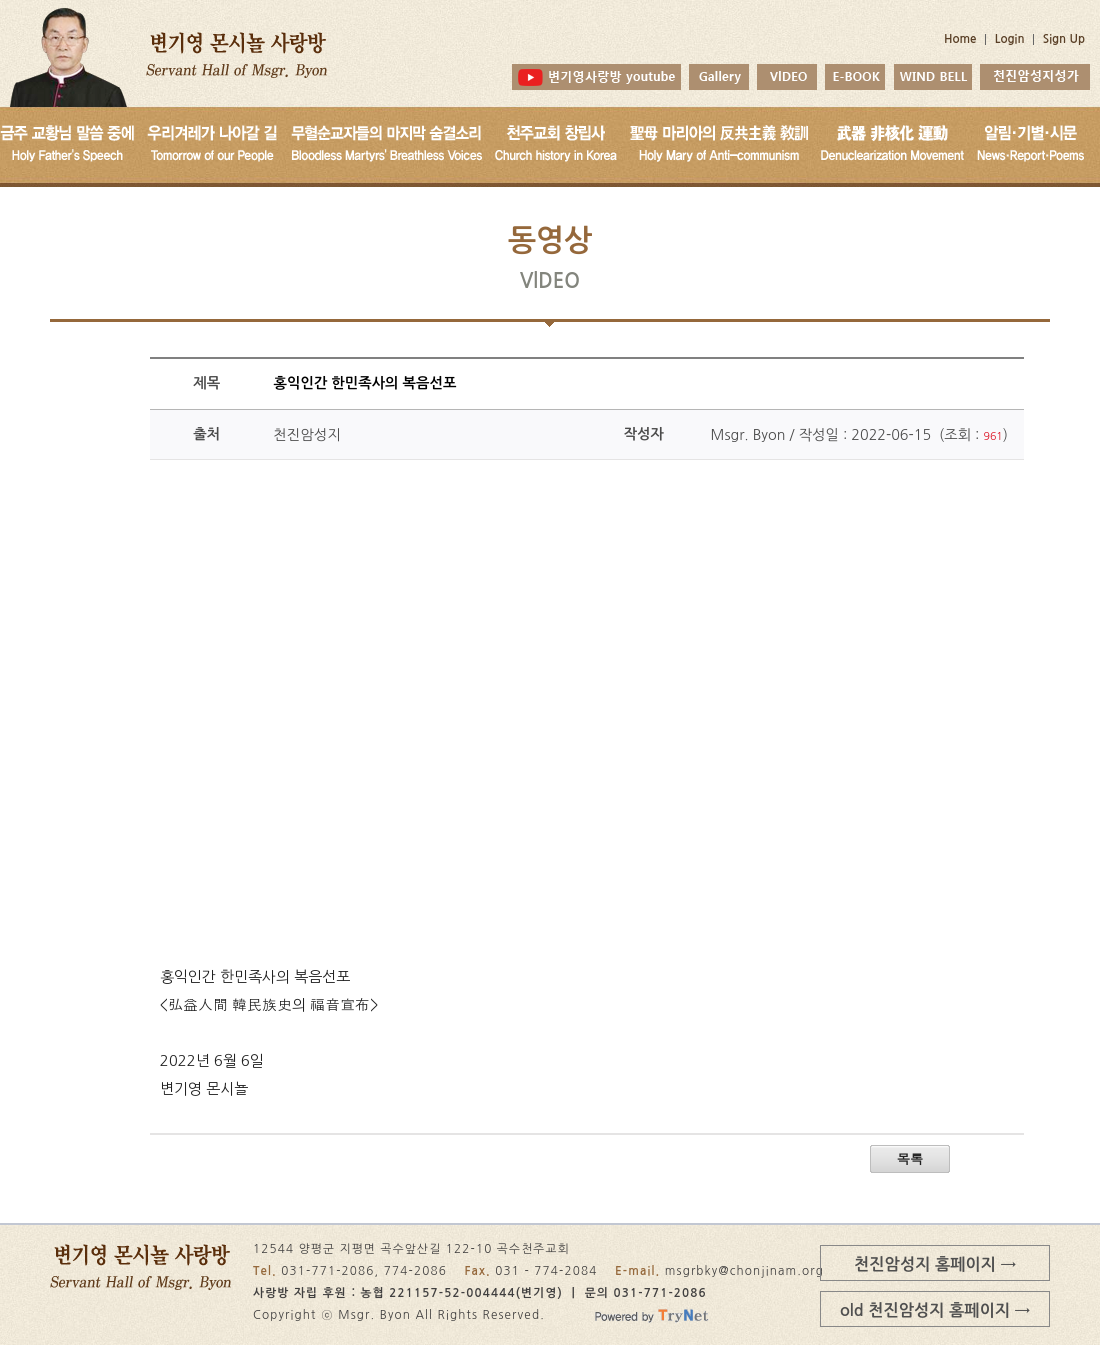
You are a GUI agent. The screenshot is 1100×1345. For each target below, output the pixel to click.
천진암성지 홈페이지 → (935, 1264)
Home (960, 39)
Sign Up (1064, 39)
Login (1010, 39)
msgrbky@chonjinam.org (744, 1271)
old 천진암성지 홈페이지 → (935, 1310)
